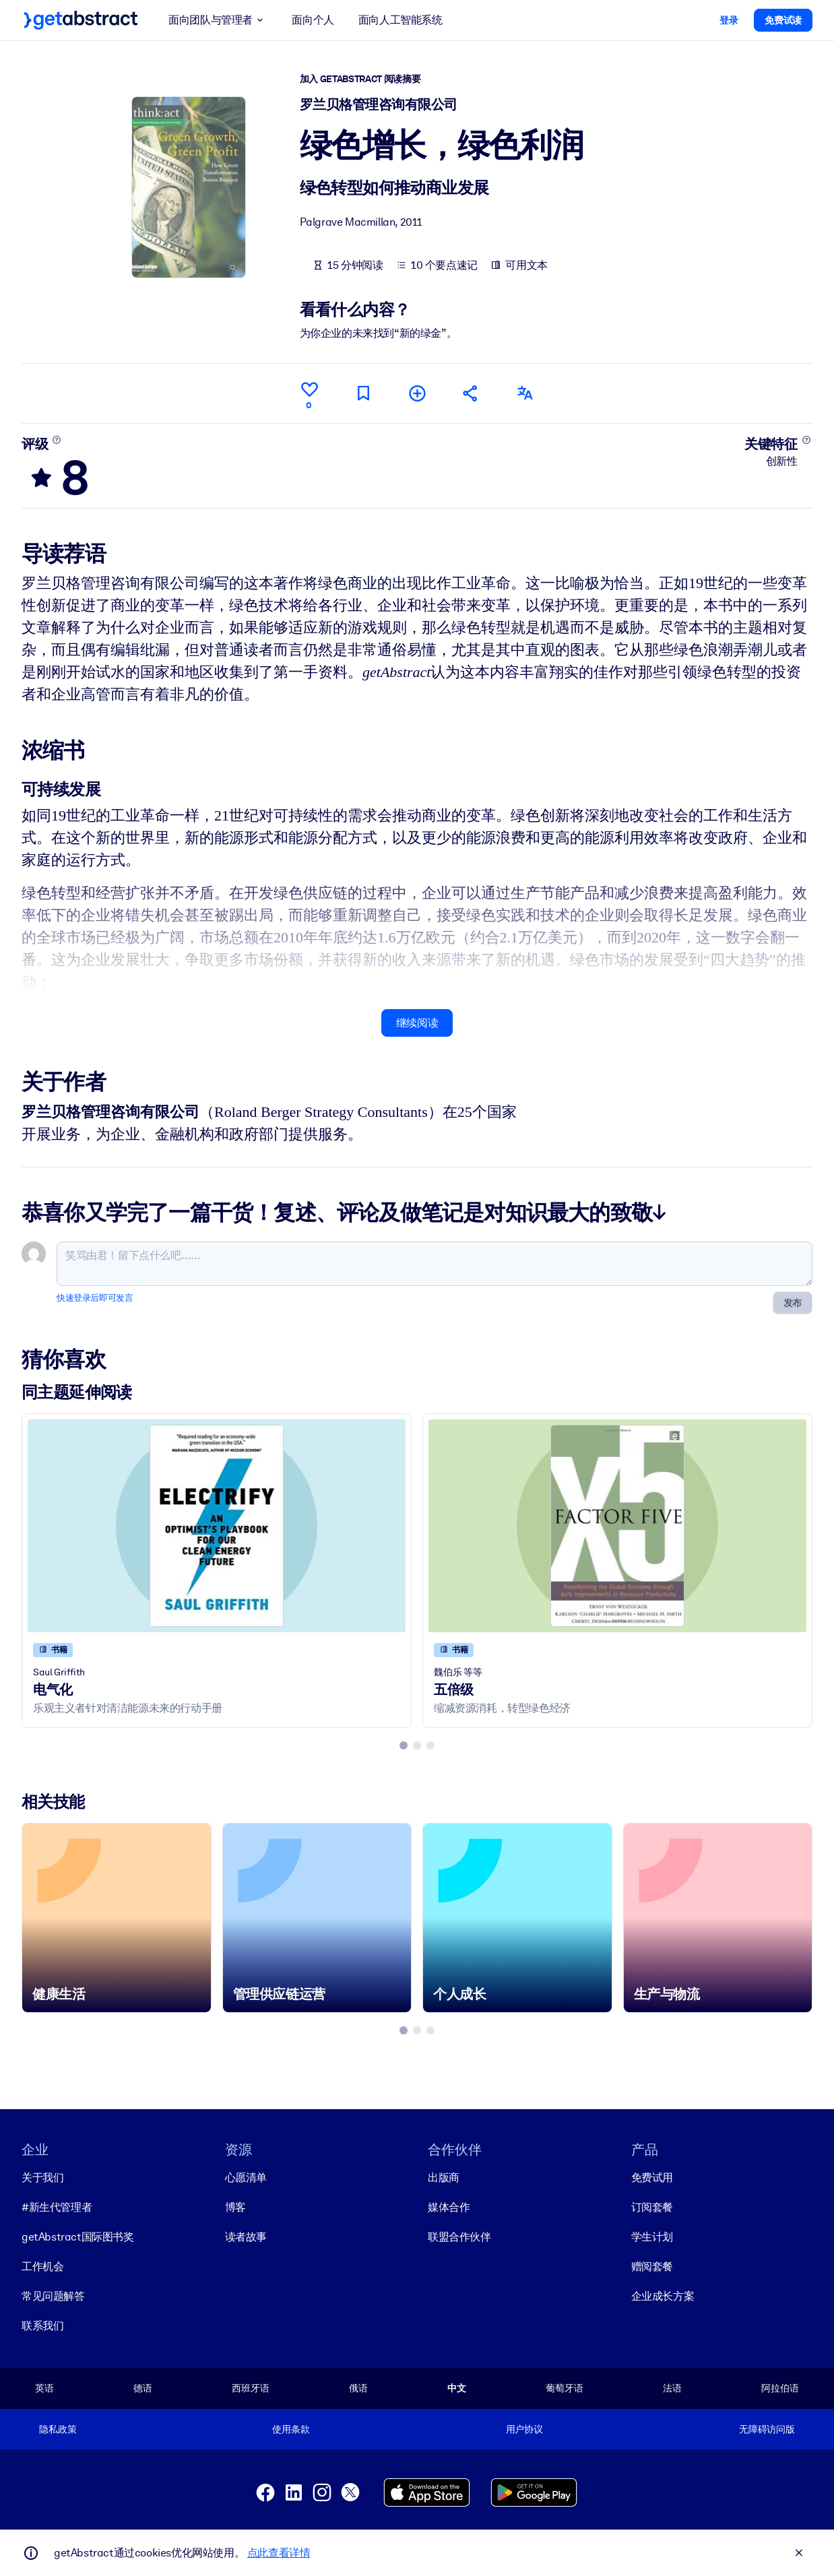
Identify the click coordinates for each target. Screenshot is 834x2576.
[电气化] (217, 1525)
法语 (672, 2388)
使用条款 (290, 2429)
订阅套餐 (652, 2207)
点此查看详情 (279, 2552)
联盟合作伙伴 (459, 2236)
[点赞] (309, 393)
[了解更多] (57, 439)
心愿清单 (246, 2177)
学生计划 (652, 2236)
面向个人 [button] (312, 19)
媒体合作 (449, 2207)
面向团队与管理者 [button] (217, 20)
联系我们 (42, 2325)
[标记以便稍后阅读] (363, 393)
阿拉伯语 (779, 2388)
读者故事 (246, 2236)
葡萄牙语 (564, 2388)
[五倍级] (617, 1525)
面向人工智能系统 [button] (400, 19)
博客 (235, 2207)
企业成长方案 (663, 2296)
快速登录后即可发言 (95, 1298)
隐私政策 (57, 2429)
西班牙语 (250, 2388)
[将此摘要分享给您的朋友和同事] (470, 393)
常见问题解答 (53, 2296)
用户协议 (524, 2429)
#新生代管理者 (57, 2207)
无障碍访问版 (767, 2429)
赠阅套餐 (652, 2266)
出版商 (443, 2177)
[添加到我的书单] (417, 393)
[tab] (403, 1745)
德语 (142, 2388)
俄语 (358, 2388)
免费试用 (652, 2177)
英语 (44, 2388)
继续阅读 (417, 1022)
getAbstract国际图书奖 (78, 2236)
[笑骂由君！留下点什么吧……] (434, 1264)
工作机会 (42, 2266)
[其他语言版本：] (524, 393)
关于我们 (42, 2177)
